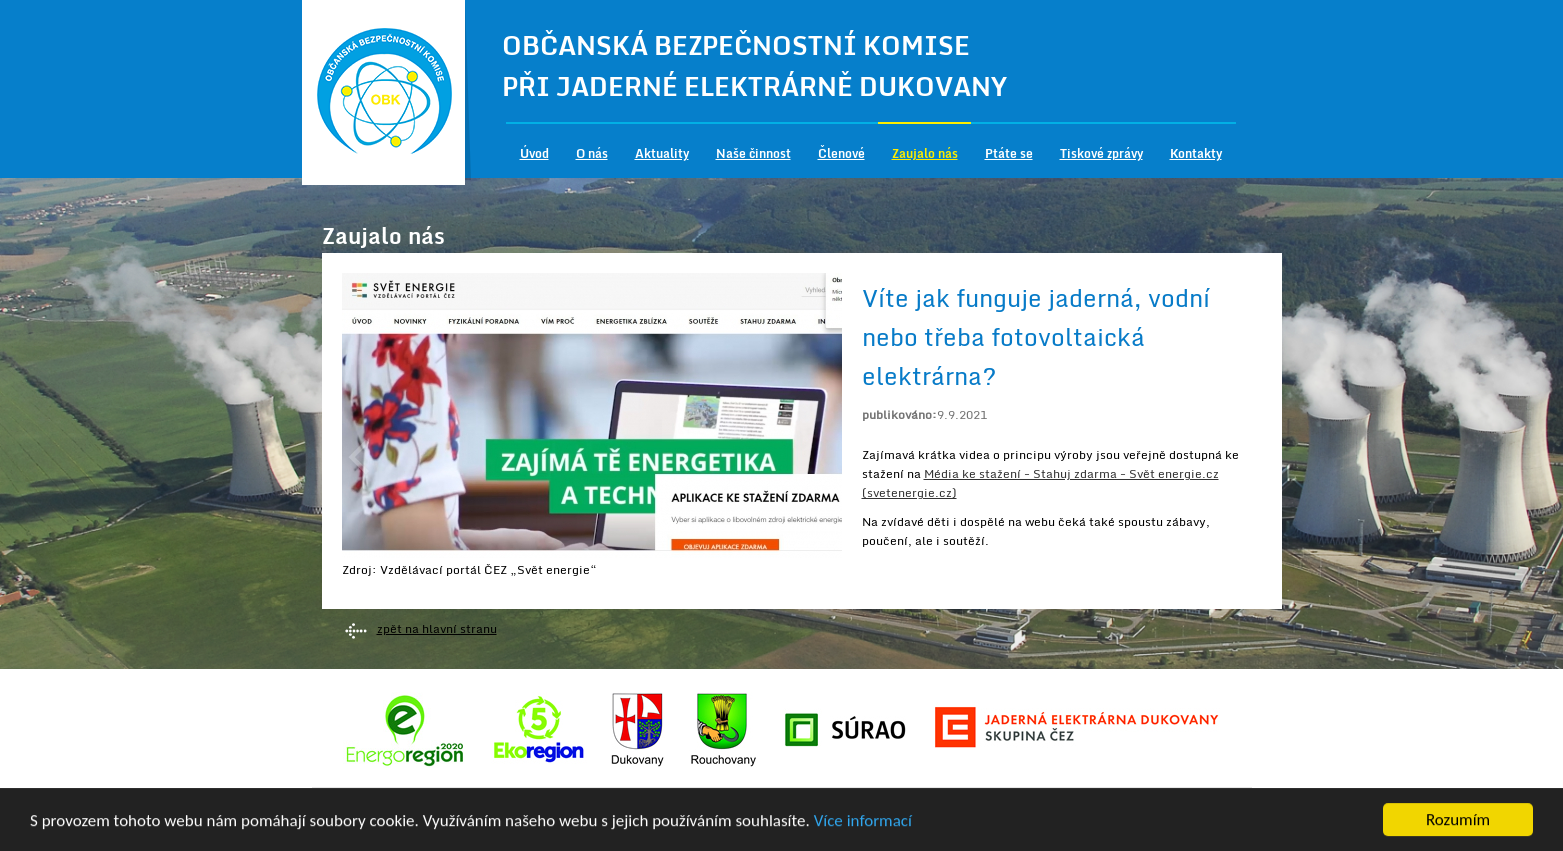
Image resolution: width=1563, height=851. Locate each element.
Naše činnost (753, 153)
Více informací (863, 821)
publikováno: (899, 414)
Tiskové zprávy (1101, 153)
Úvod (534, 153)
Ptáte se (1009, 153)
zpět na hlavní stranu (437, 628)
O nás (592, 153)
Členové (841, 153)
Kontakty (1196, 153)
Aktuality (662, 153)
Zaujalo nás (925, 153)
